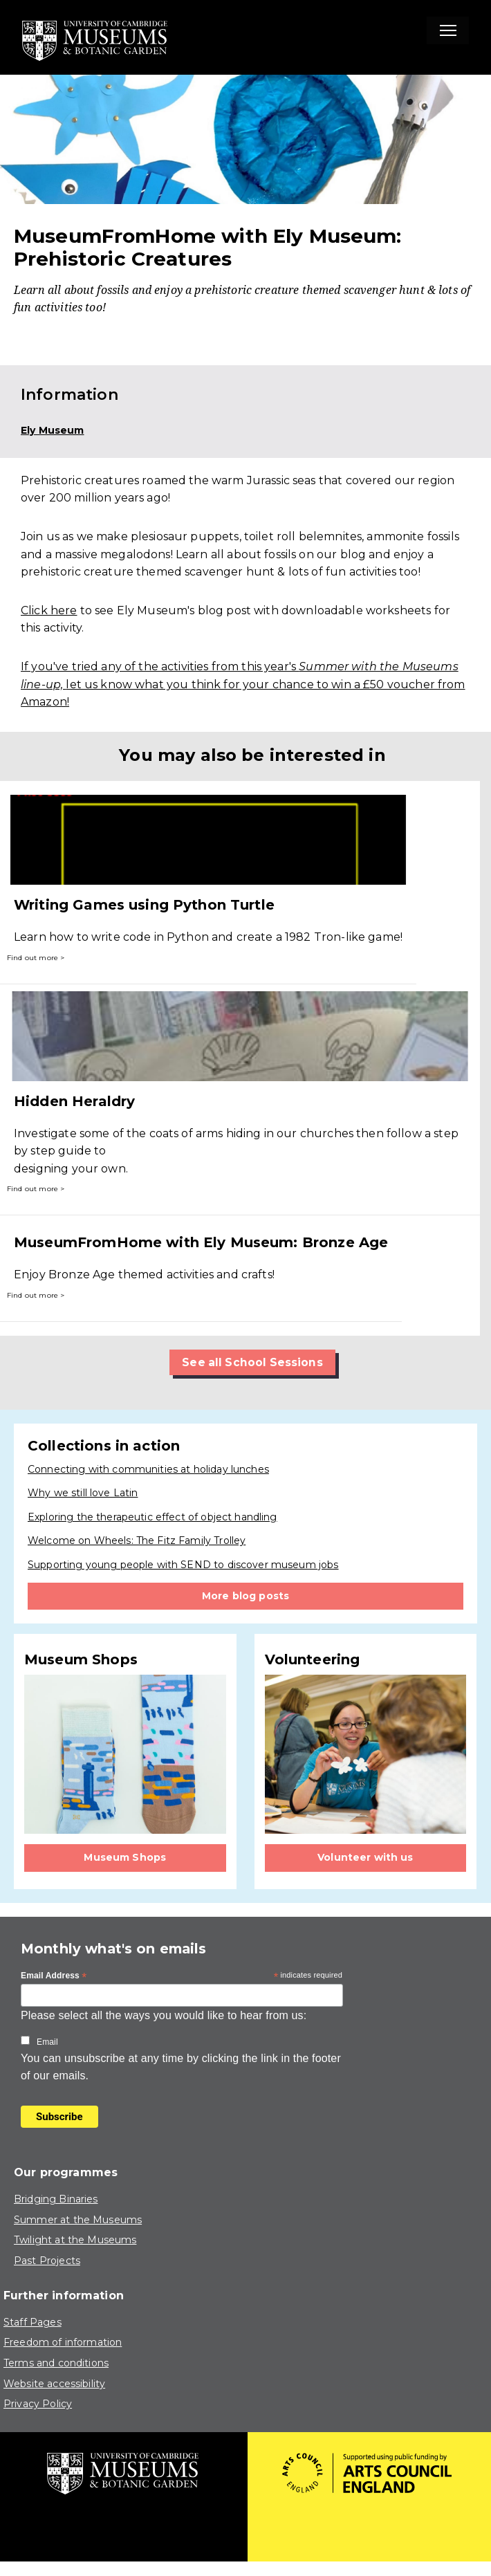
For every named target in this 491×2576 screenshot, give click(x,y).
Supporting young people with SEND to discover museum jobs (183, 1564)
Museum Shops (125, 1857)
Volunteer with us (365, 1857)
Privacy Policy (37, 2404)
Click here (49, 610)
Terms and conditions (56, 2363)
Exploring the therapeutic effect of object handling (152, 1517)
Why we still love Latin (83, 1493)
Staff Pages (32, 2322)
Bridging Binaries (56, 2199)
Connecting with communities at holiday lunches (148, 1469)
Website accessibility (54, 2383)
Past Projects (47, 2260)
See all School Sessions (252, 1362)
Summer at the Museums (78, 2220)
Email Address (54, 1976)
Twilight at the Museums (75, 2240)
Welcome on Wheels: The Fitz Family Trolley (137, 1541)
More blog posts (245, 1596)
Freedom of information (62, 2343)
